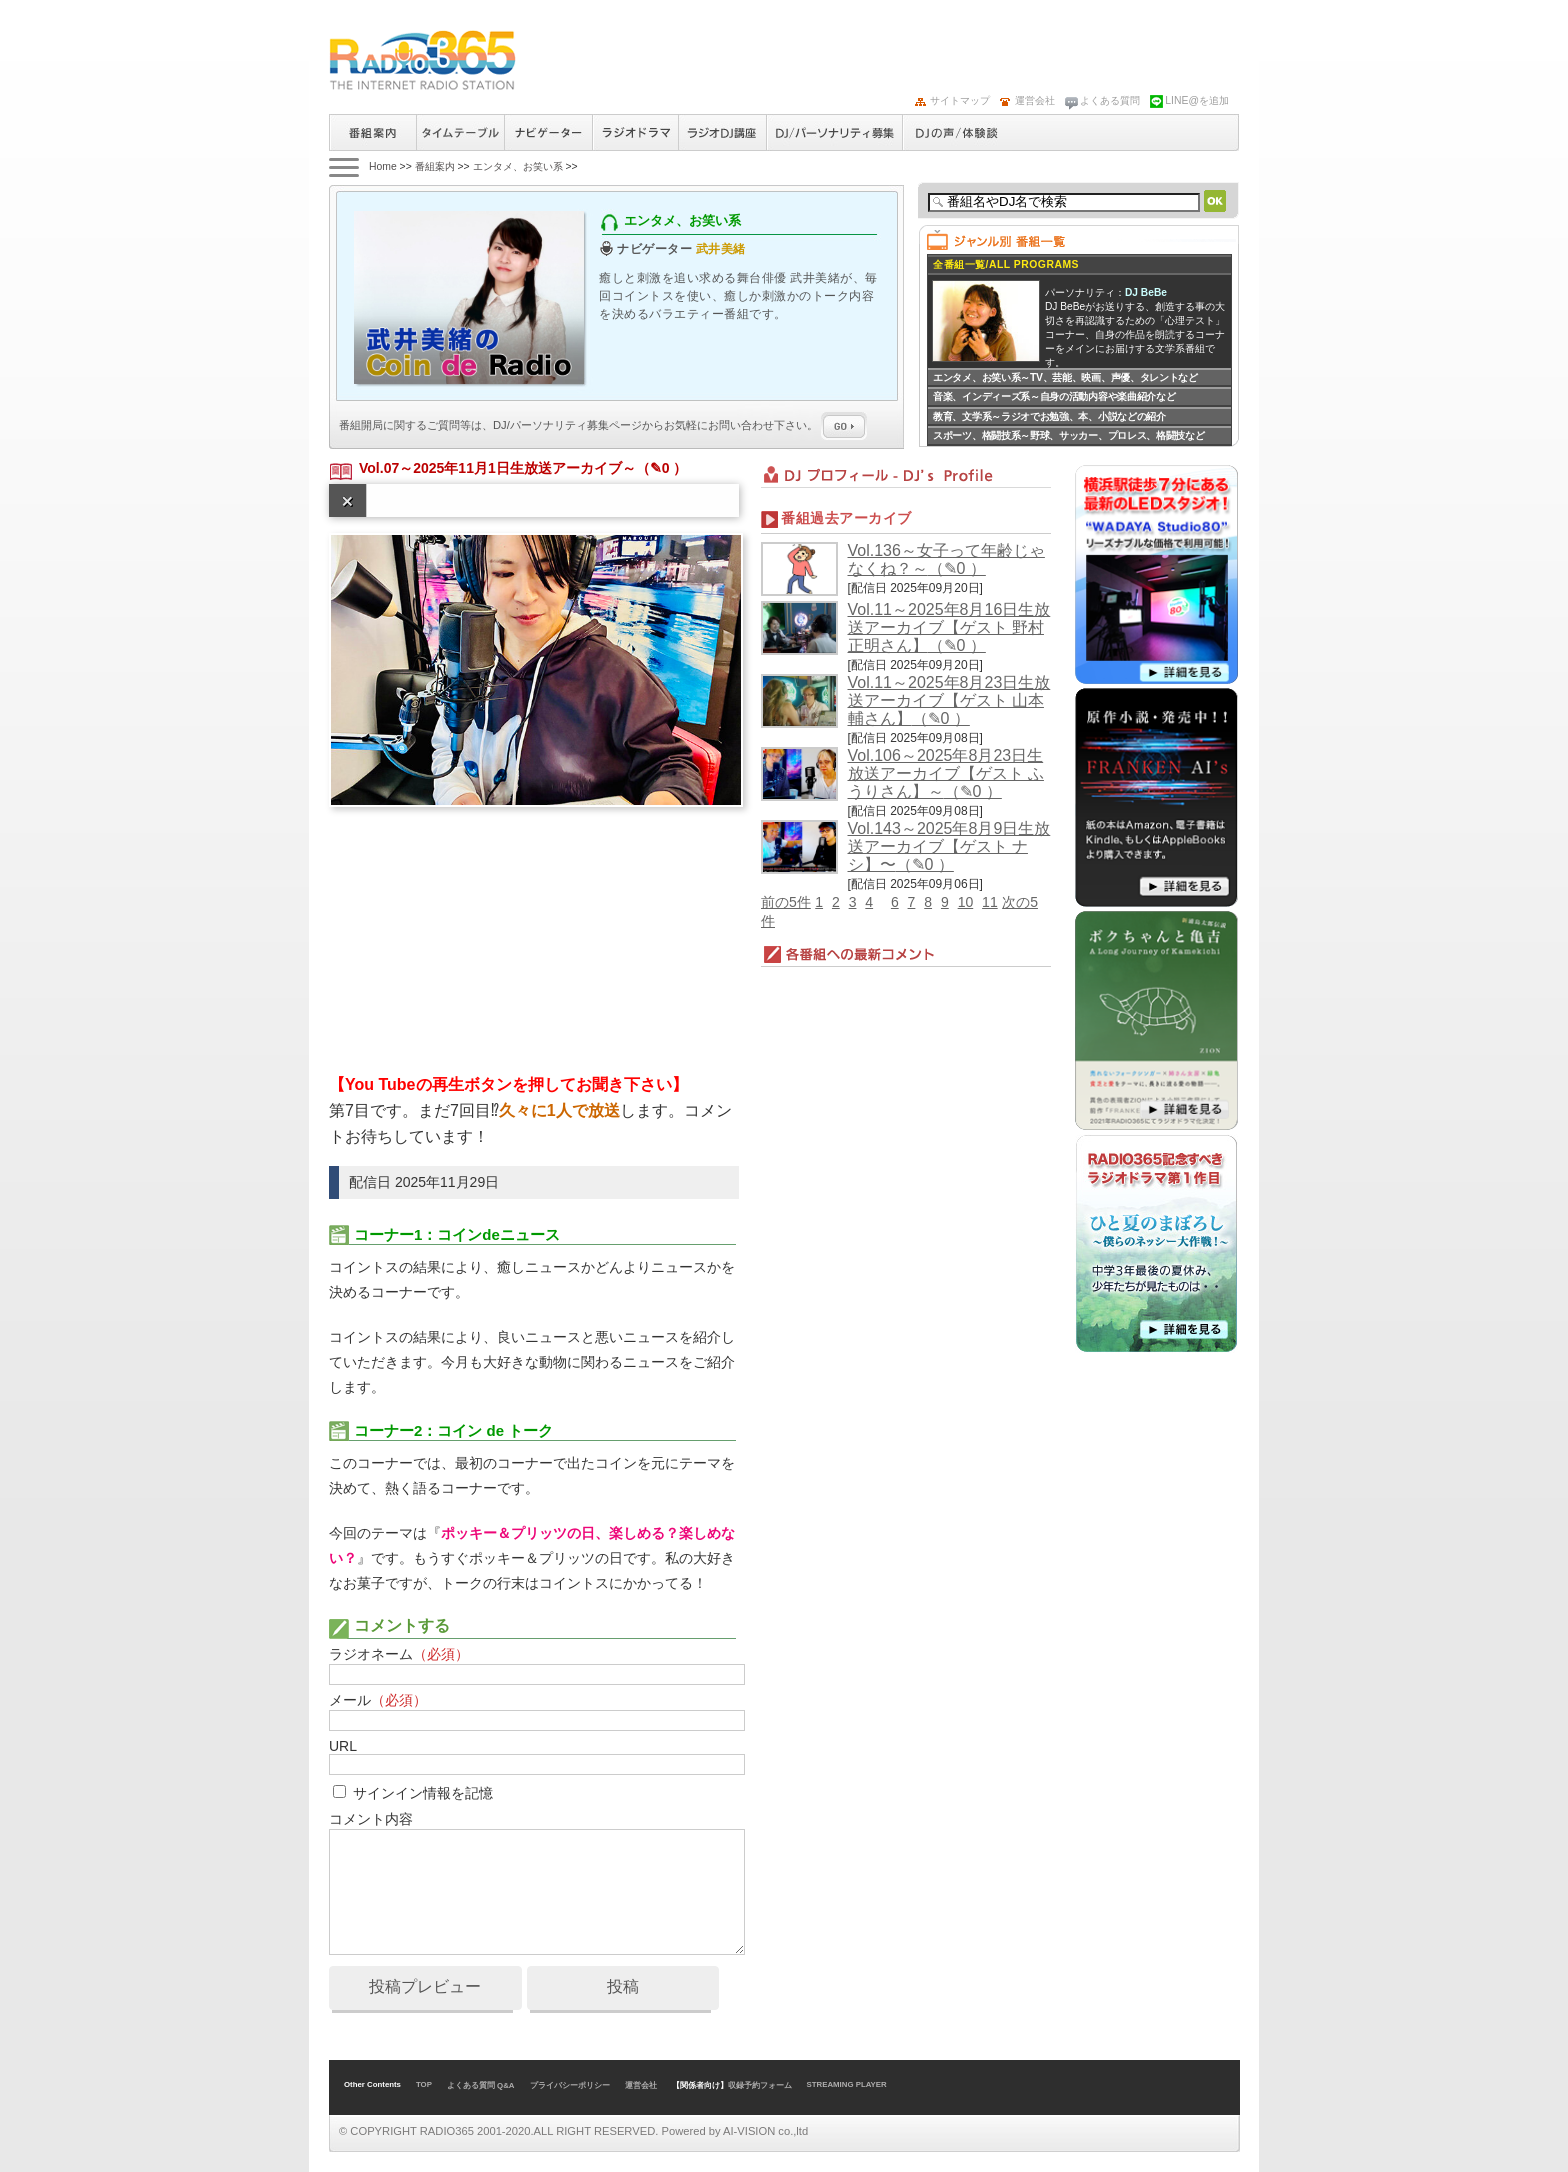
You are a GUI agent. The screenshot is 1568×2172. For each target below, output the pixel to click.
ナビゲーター (548, 132)
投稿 (623, 1986)
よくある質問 (1110, 100)
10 (966, 902)
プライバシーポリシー (570, 2085)
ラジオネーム (399, 1654)
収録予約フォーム (760, 2085)
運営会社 (1035, 100)
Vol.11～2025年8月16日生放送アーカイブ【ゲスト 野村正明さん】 (949, 627)
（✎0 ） (662, 468)
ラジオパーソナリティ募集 (834, 132)
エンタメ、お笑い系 (518, 166)
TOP (424, 2084)
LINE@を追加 (1197, 100)
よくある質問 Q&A (481, 2085)
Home (383, 166)
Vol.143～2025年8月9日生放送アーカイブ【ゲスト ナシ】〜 (949, 846)
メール (378, 1700)
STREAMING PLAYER (847, 2084)
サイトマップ (960, 100)
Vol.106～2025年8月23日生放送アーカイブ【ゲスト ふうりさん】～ (946, 773)
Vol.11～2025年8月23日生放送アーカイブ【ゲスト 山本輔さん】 (949, 700)
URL (343, 1746)
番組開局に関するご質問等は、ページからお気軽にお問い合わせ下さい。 (603, 425)
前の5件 (786, 902)
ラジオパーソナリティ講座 (722, 132)
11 (990, 902)
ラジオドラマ (635, 132)
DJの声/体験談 (957, 132)
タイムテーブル (460, 132)
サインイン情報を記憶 (423, 1793)
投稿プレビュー (425, 1986)
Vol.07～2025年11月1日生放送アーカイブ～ (497, 468)
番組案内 (372, 132)
